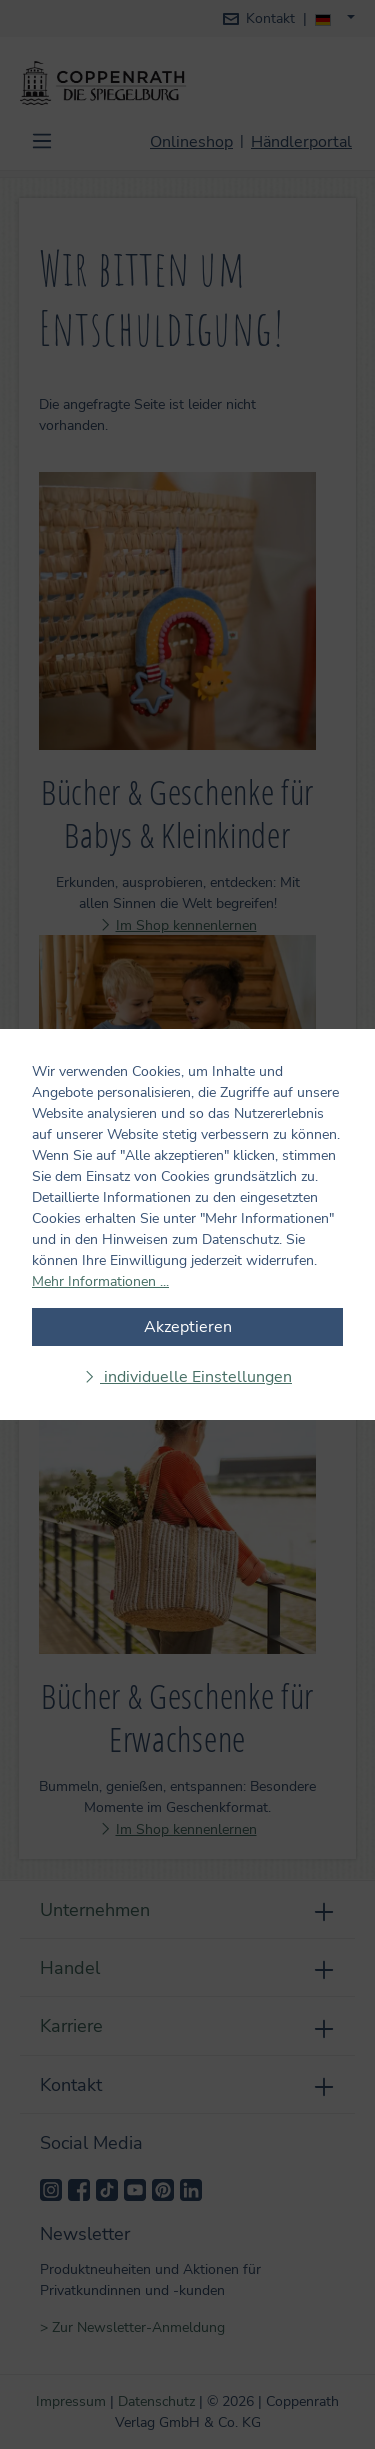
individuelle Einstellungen (196, 1377)
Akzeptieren (188, 1327)
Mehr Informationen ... (100, 1281)
